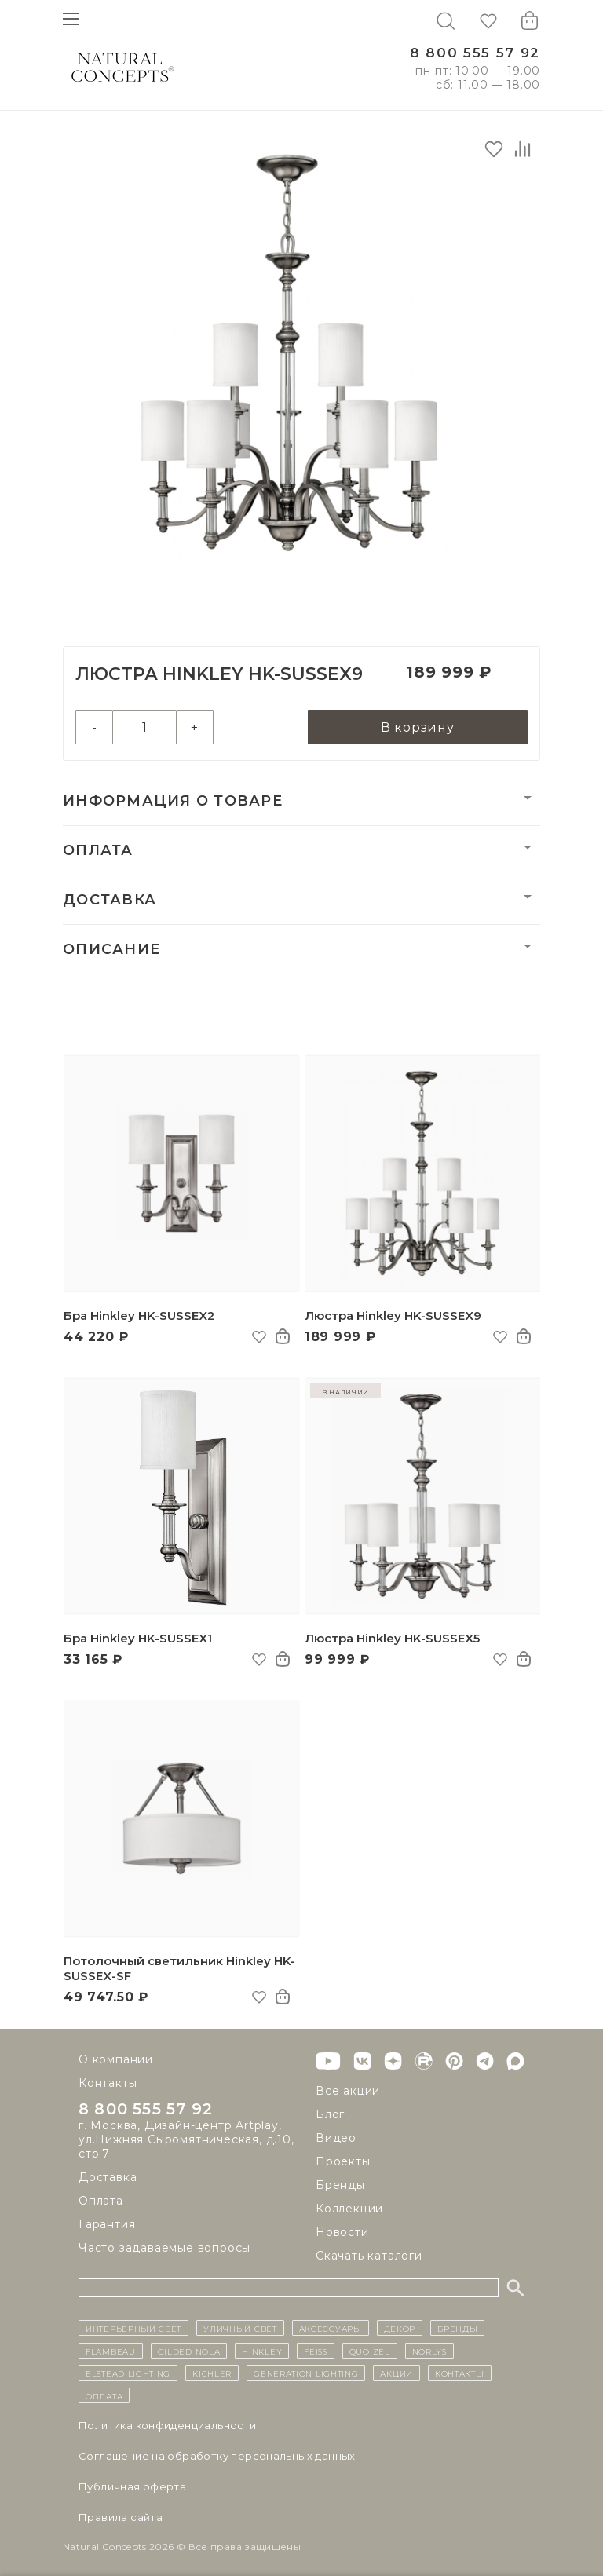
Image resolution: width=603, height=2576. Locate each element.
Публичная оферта (132, 2486)
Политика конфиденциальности (168, 2425)
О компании (116, 2059)
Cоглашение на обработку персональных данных (217, 2456)
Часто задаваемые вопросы (164, 2248)
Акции (396, 2373)
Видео (336, 2138)
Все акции (348, 2091)
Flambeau (111, 2351)
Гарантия (107, 2224)
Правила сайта (121, 2517)
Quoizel (369, 2351)
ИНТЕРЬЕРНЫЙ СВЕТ (133, 2328)
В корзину (418, 727)
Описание (111, 949)
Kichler (212, 2373)
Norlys (429, 2351)
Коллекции (349, 2208)
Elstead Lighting (128, 2373)
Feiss (315, 2351)
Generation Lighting (306, 2373)
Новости (342, 2232)
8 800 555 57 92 (475, 53)
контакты (459, 2373)
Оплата (98, 850)
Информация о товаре (173, 800)
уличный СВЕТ (239, 2328)
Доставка (109, 899)
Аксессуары (330, 2328)
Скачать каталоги (369, 2256)
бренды (457, 2328)
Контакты (108, 2083)
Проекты (343, 2161)
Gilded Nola (189, 2351)
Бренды (340, 2185)
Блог (330, 2114)
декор (400, 2328)
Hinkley (262, 2351)
